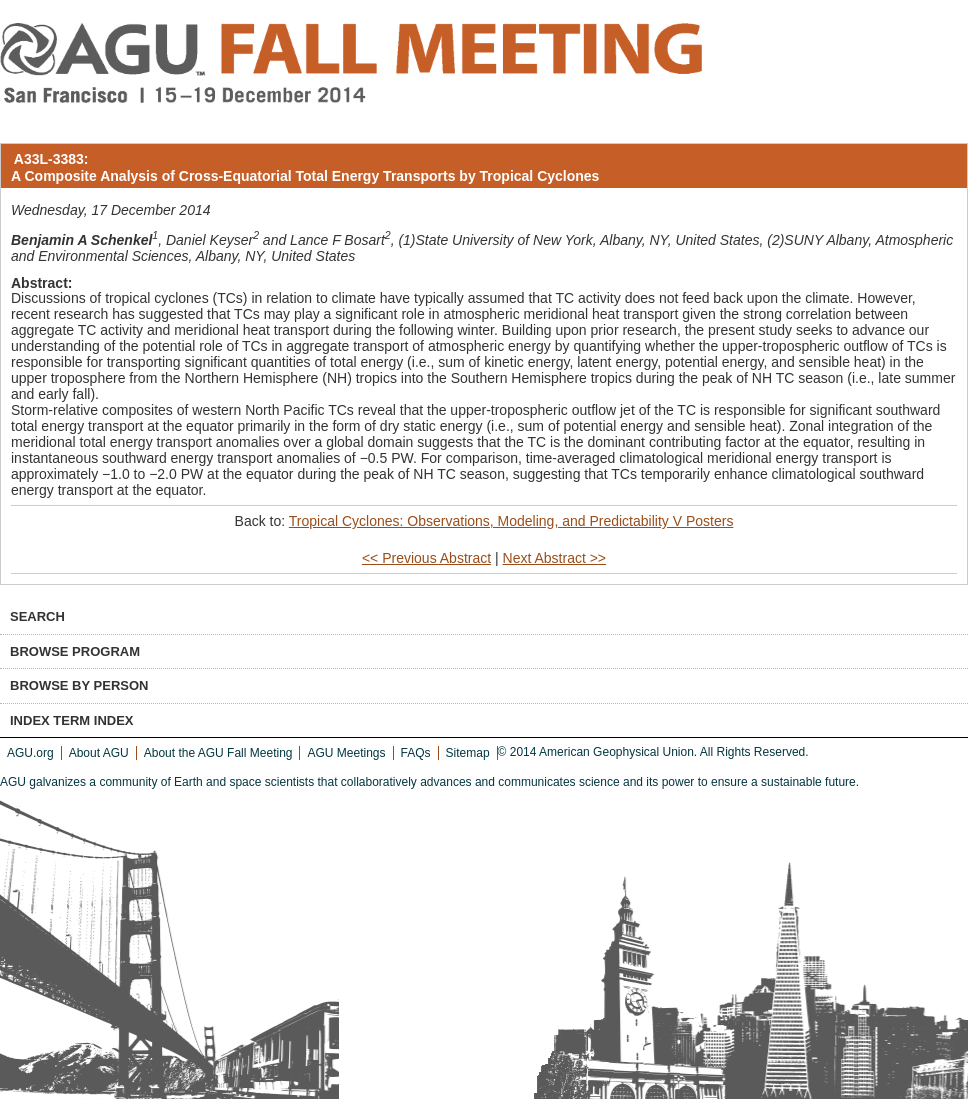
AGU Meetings (346, 753)
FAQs (416, 753)
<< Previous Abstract (426, 558)
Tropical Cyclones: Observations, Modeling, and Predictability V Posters (511, 521)
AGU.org (30, 753)
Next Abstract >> (555, 558)
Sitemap (468, 753)
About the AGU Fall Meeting (218, 753)
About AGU (99, 753)
